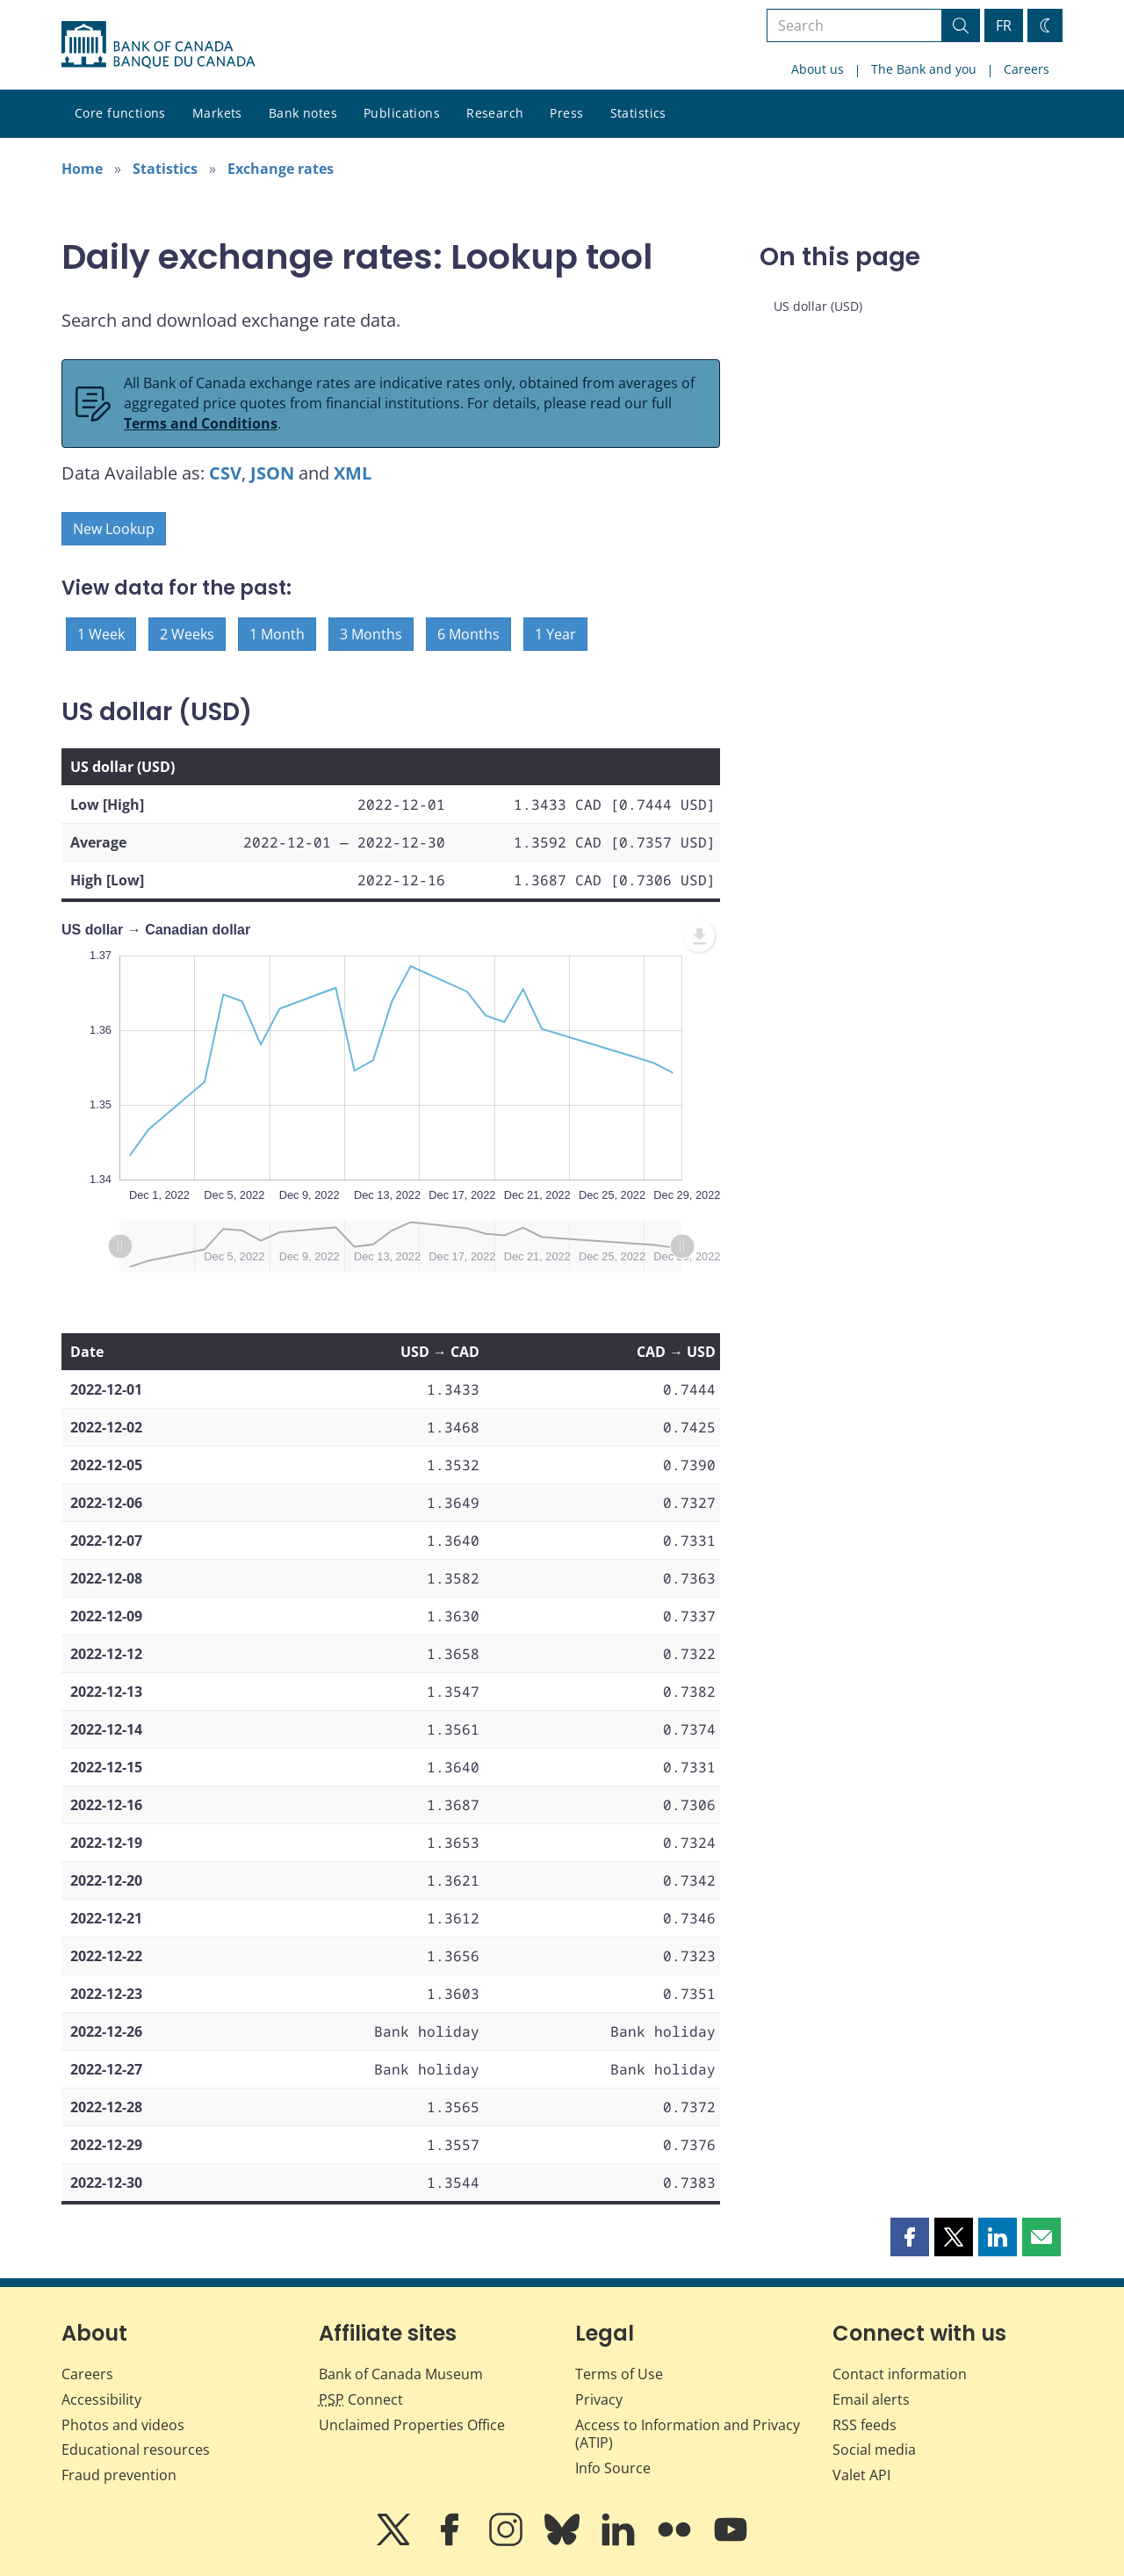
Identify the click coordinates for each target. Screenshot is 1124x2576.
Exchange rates (280, 168)
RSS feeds (864, 2425)
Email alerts (871, 2399)
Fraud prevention (119, 2475)
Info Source (613, 2468)
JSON (272, 473)
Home (82, 168)
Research (494, 113)
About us (817, 69)
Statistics (638, 113)
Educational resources (135, 2449)
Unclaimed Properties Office (412, 2425)
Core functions (120, 113)
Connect (361, 2399)
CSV (225, 473)
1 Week (101, 634)
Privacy (599, 2399)
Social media (874, 2449)
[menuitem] (699, 936)
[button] (909, 2237)
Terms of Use (619, 2374)
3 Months (371, 634)
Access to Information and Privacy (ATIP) (687, 2434)
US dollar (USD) (818, 306)
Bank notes (303, 113)
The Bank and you (923, 69)
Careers (1026, 69)
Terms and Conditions (200, 423)
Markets (217, 113)
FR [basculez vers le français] (1004, 25)
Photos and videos (122, 2425)
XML (352, 473)
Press (566, 113)
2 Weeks (187, 634)
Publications (402, 113)
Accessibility (101, 2399)
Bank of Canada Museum (401, 2374)
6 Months (468, 634)
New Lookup (114, 528)
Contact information (899, 2374)
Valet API (861, 2475)
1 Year (555, 634)
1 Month (277, 634)
